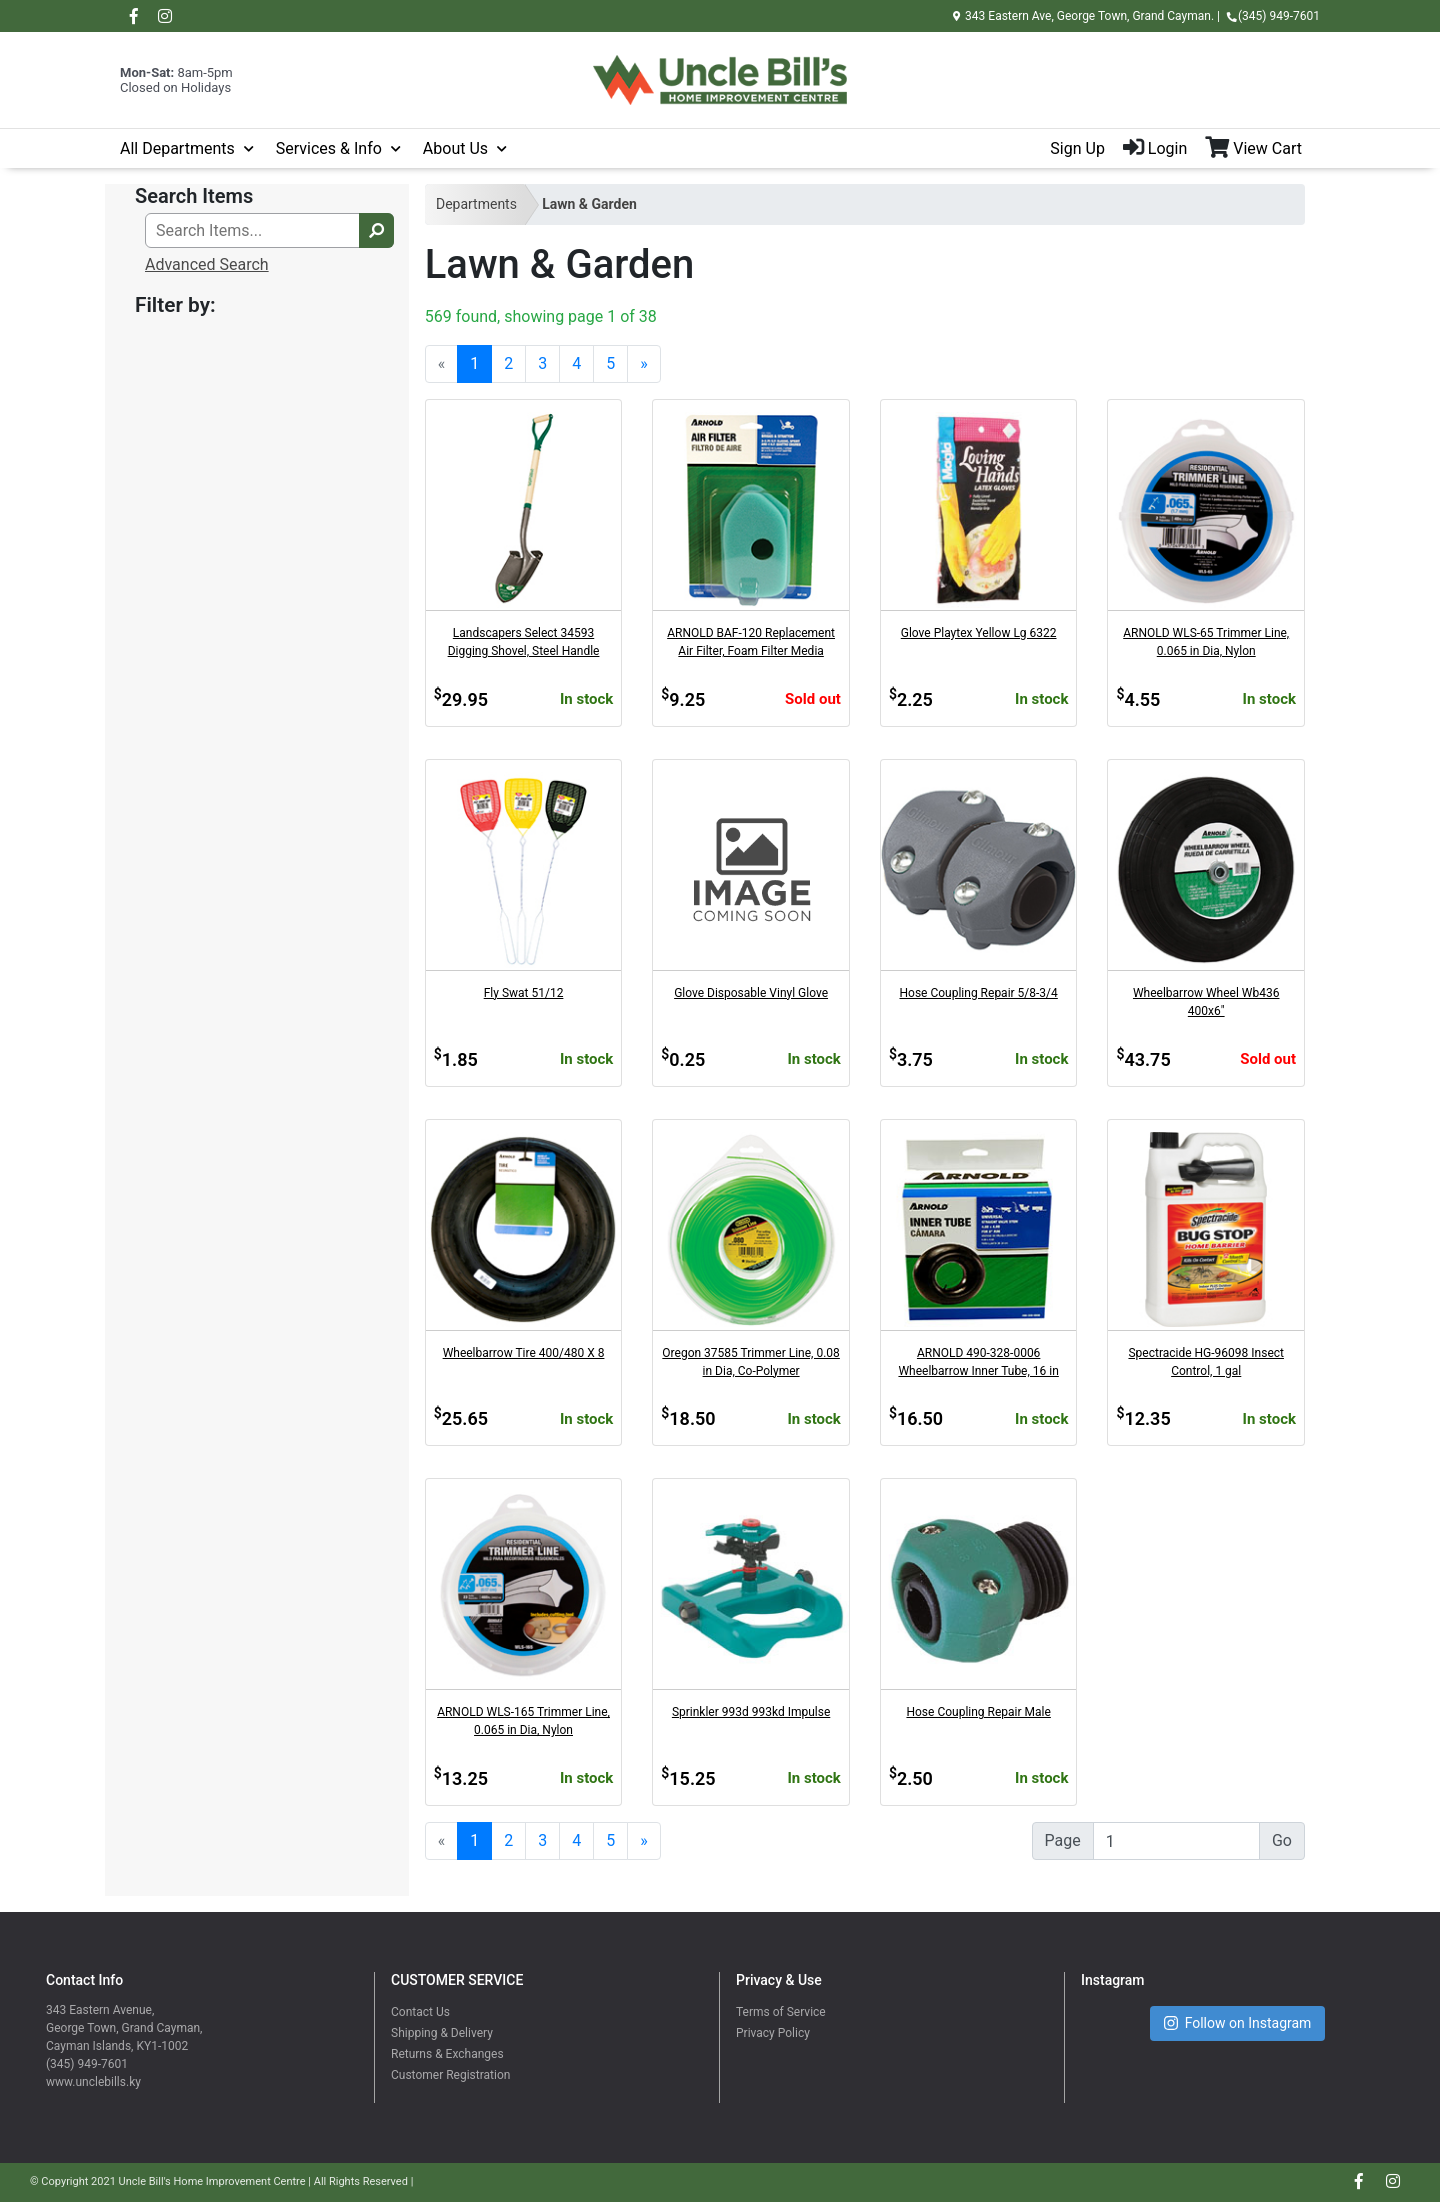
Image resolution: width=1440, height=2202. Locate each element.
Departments (476, 204)
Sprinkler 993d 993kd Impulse (751, 1712)
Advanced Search (207, 264)
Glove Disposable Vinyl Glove (751, 993)
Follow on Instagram (1238, 2023)
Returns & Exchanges (447, 2054)
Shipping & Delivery (442, 2033)
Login (1155, 148)
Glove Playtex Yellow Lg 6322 (979, 633)
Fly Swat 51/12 (524, 993)
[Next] (644, 364)
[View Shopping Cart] (1262, 149)
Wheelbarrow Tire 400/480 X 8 (524, 1353)
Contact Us (420, 2012)
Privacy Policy (773, 2033)
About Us (455, 148)
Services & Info (329, 148)
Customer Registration (450, 2075)
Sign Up (1077, 148)
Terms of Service (781, 2012)
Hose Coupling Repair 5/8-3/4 (979, 993)
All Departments (177, 148)
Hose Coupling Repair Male (978, 1712)
